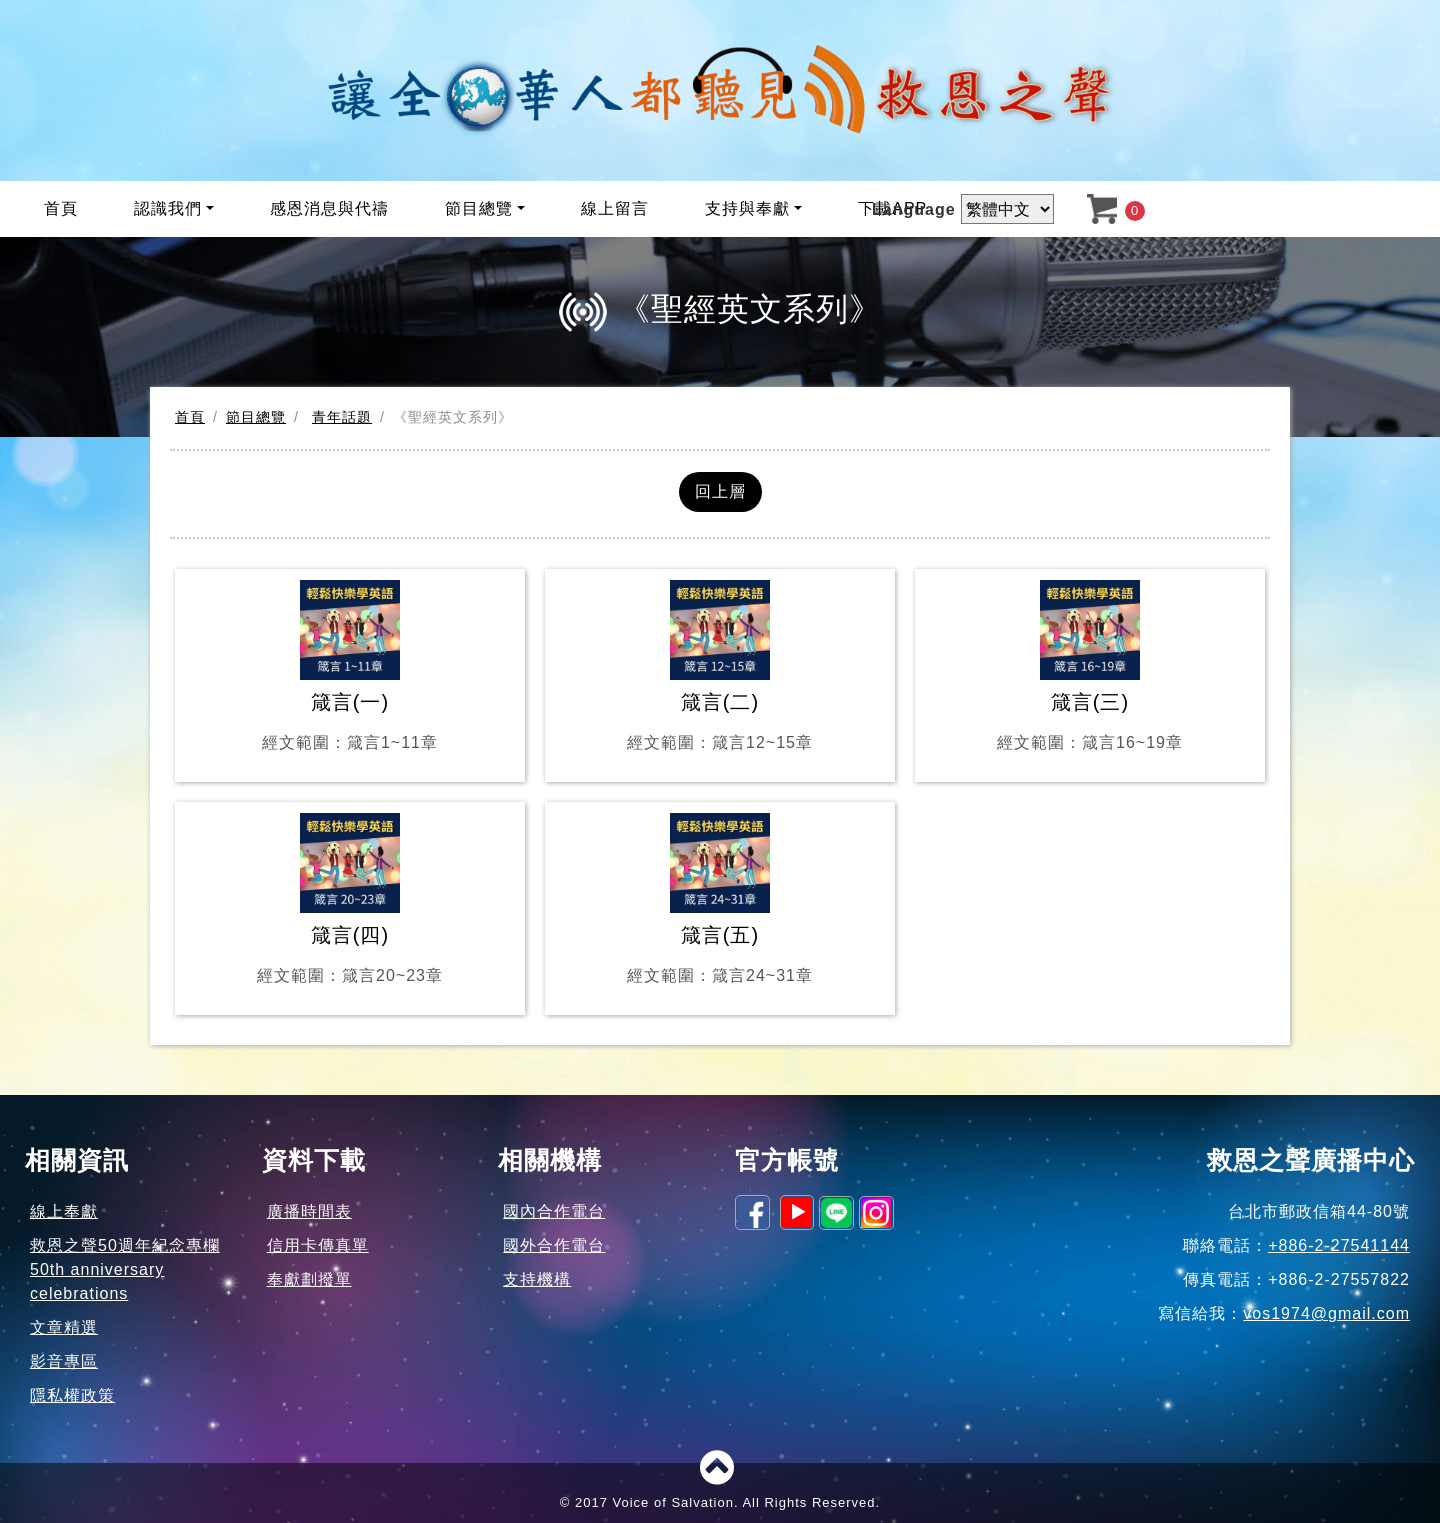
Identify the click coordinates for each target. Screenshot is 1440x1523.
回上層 (720, 491)
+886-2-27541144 (1339, 1245)
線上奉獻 (64, 1211)
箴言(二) (720, 667)
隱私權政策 (72, 1395)
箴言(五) (720, 900)
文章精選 (64, 1327)
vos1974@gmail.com (1326, 1313)
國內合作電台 (554, 1211)
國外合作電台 (554, 1245)
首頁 (61, 208)
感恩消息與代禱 (329, 208)
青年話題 (342, 417)
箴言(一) (350, 667)
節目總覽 (256, 417)
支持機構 (537, 1279)
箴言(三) (1090, 667)
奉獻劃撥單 (309, 1279)
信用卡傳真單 (318, 1245)
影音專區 (64, 1361)
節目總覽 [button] (479, 208)
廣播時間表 (309, 1211)
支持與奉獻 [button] (747, 208)
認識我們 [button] (168, 208)
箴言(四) (350, 900)
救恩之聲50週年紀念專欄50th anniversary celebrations (125, 1269)
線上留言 (615, 208)
